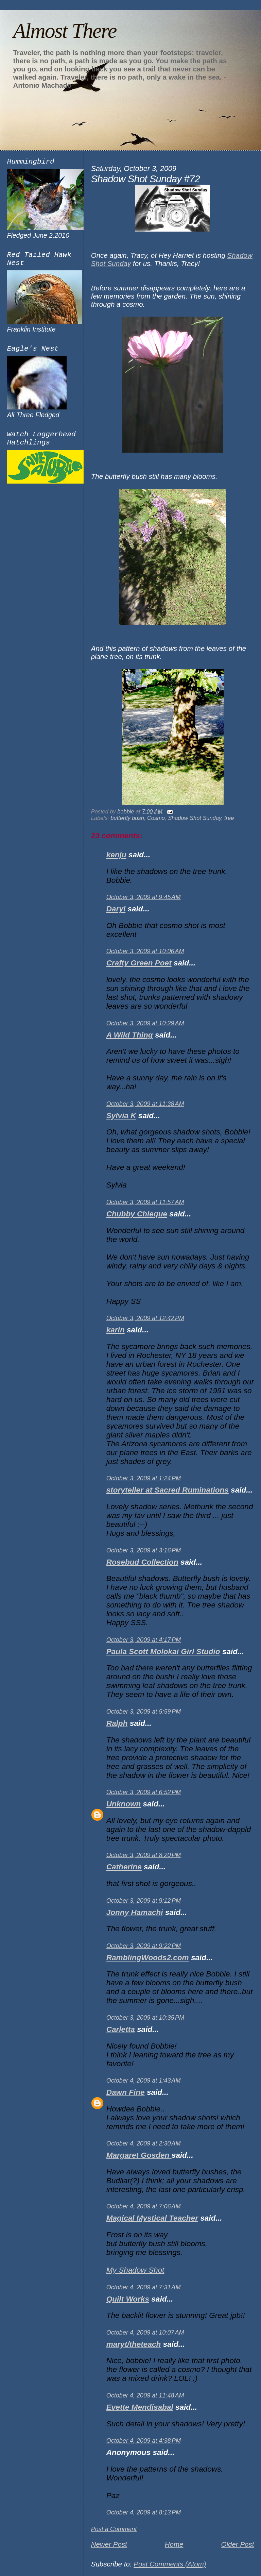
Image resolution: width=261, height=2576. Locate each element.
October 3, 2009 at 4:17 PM (143, 1639)
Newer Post (109, 2544)
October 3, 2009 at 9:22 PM (143, 1945)
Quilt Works (127, 2299)
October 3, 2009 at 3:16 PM (143, 1550)
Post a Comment (114, 2529)
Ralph (117, 1723)
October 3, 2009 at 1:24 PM (143, 1478)
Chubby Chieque (136, 1214)
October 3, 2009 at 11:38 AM (145, 1103)
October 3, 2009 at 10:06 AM (145, 951)
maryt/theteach (133, 2344)
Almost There (64, 30)
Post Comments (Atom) (170, 2564)
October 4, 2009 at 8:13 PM (143, 2512)
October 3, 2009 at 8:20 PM (143, 1855)
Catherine (124, 1867)
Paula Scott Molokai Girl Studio (163, 1651)
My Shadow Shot (135, 2270)
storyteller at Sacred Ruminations (167, 1490)
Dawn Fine (125, 2092)
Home (174, 2544)
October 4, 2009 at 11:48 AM (145, 2395)
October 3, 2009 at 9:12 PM (143, 1900)
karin (115, 1330)
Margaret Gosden (139, 2155)
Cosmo (156, 818)
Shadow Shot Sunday (194, 818)
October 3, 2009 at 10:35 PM (145, 2017)
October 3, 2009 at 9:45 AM (143, 897)
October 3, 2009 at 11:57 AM (145, 1202)
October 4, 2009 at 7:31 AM (143, 2287)
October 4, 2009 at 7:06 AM (143, 2206)
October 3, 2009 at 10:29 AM (145, 1023)
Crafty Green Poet (139, 963)
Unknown (123, 1804)
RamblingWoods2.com (147, 1957)
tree (229, 818)
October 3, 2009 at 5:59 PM (143, 1711)
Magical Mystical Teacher (152, 2218)
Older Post (237, 2544)
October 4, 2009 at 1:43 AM (143, 2080)
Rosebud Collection (142, 1562)
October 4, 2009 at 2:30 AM (143, 2143)
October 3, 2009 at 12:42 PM (145, 1318)
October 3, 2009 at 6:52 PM (143, 1792)
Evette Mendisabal (139, 2407)
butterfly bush (127, 818)
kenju (116, 855)
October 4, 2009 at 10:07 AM (145, 2332)
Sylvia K (121, 1115)
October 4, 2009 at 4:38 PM (143, 2440)
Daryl (115, 909)
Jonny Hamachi (134, 1912)
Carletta (120, 2029)
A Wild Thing (129, 1035)
